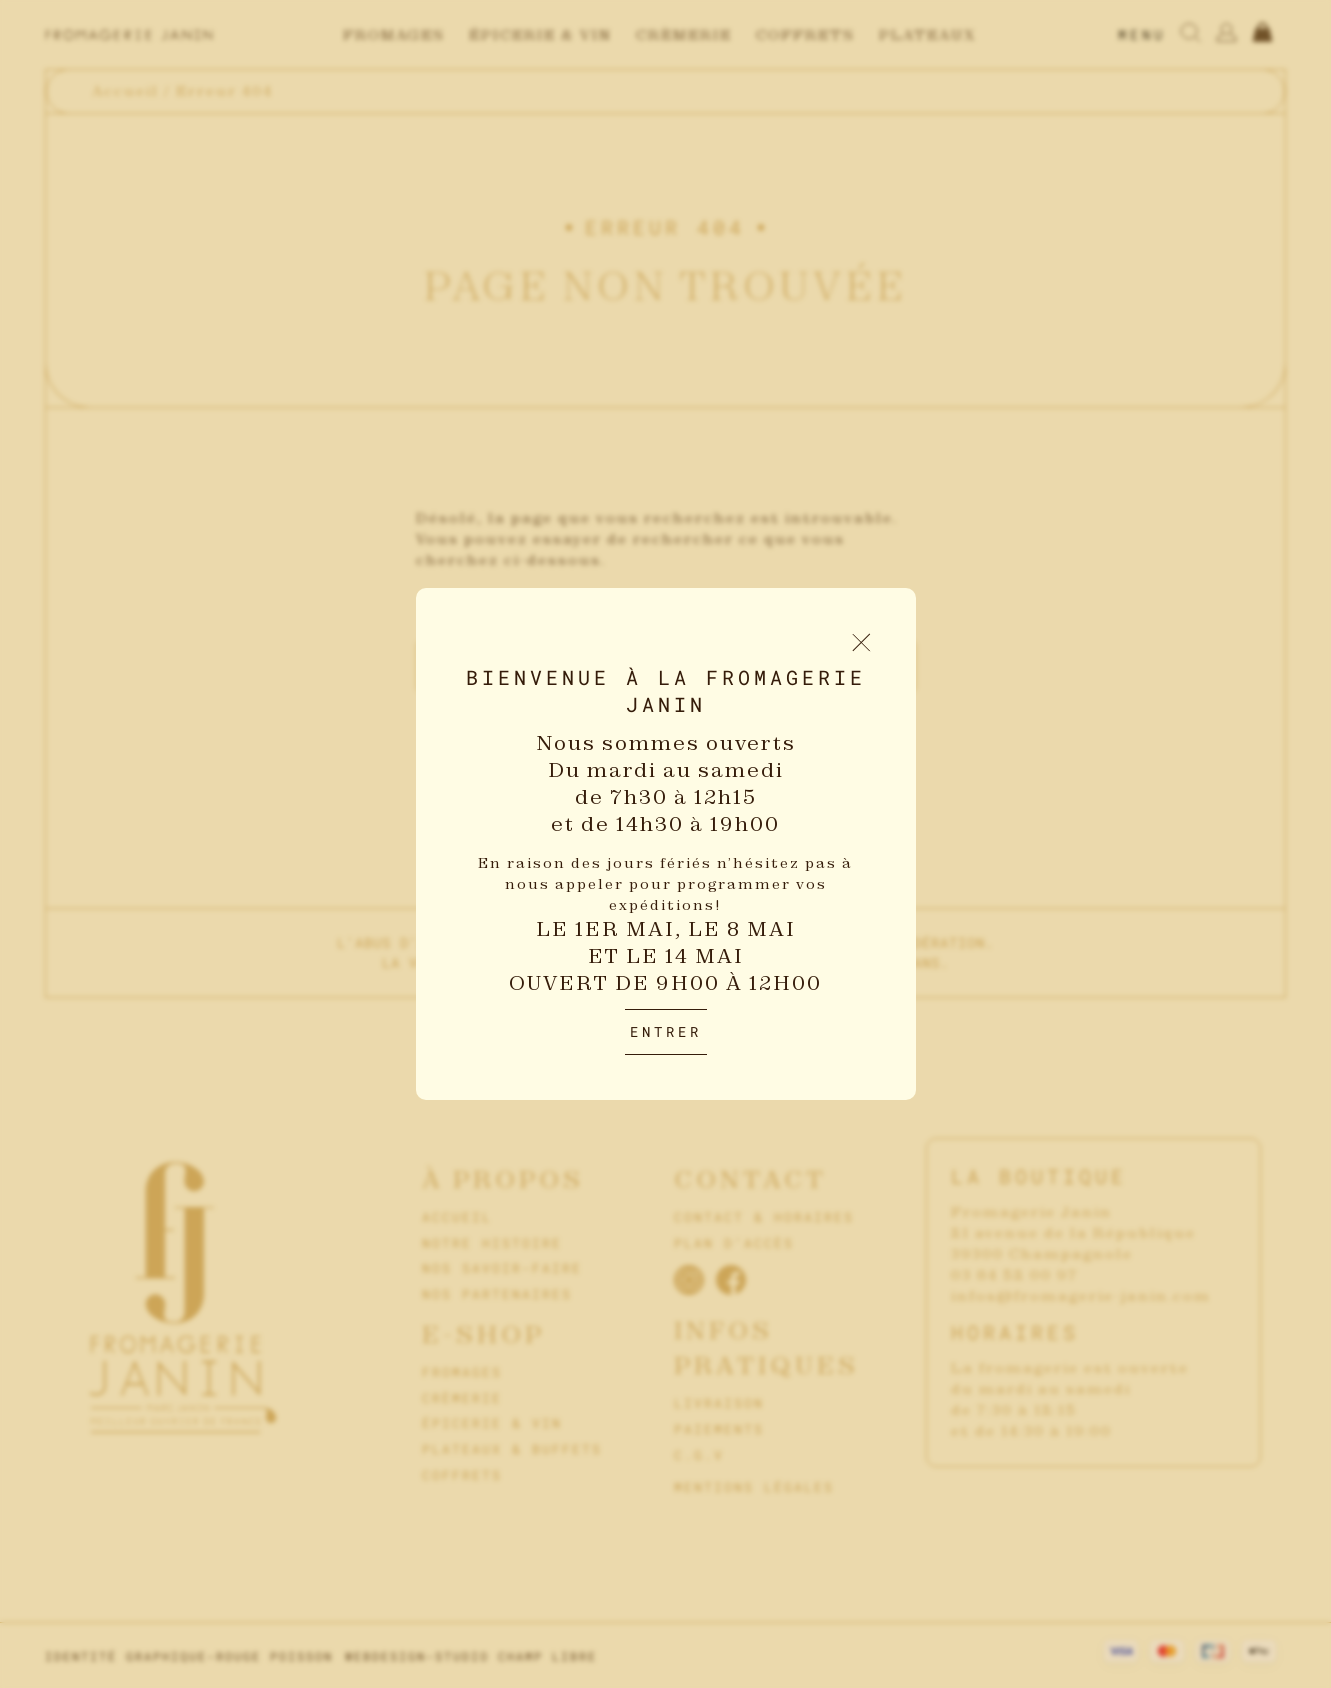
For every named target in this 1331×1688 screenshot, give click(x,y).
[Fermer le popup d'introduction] (861, 642)
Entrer (666, 1031)
